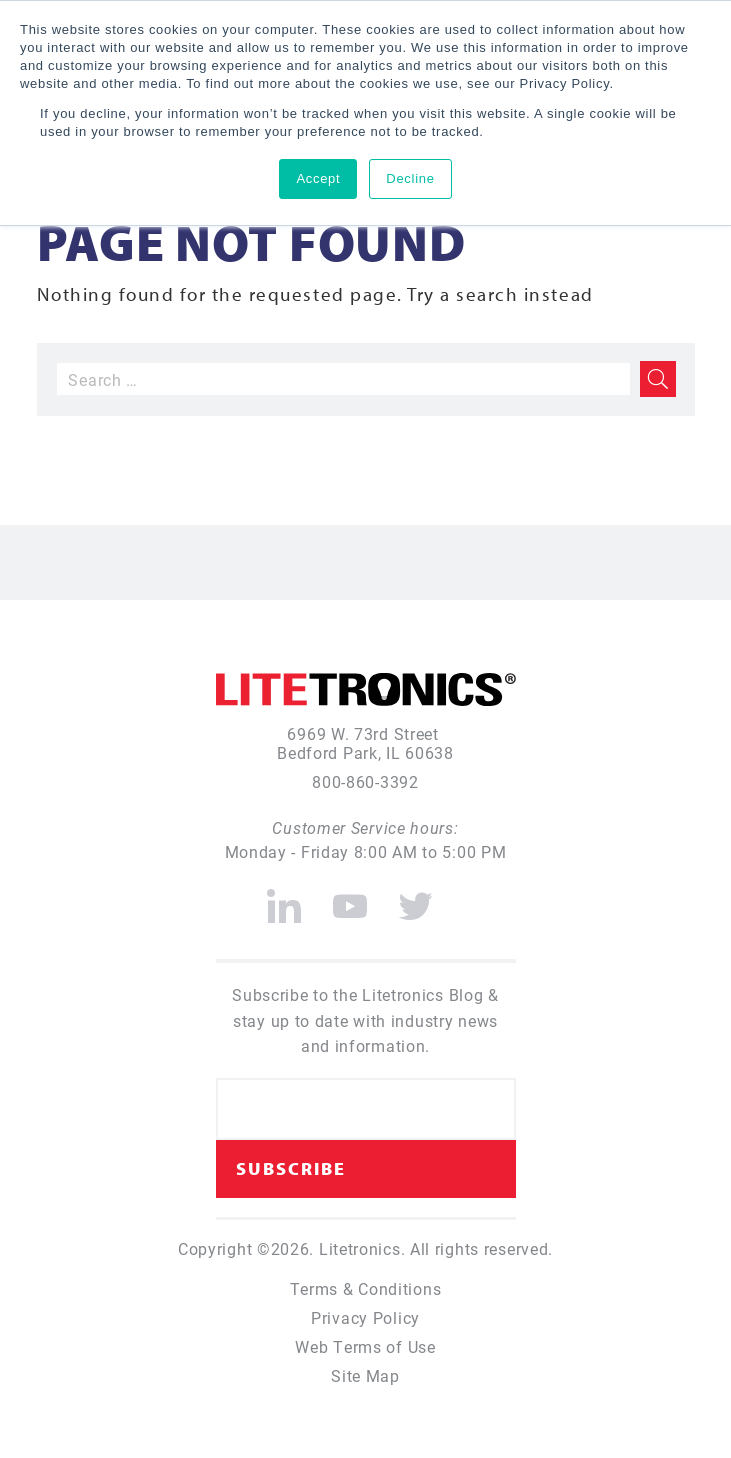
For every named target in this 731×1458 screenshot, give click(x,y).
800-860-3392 (365, 781)
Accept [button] (318, 178)
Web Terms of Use (365, 1346)
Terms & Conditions (366, 1288)
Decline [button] (410, 178)
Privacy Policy (365, 1317)
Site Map (365, 1375)
